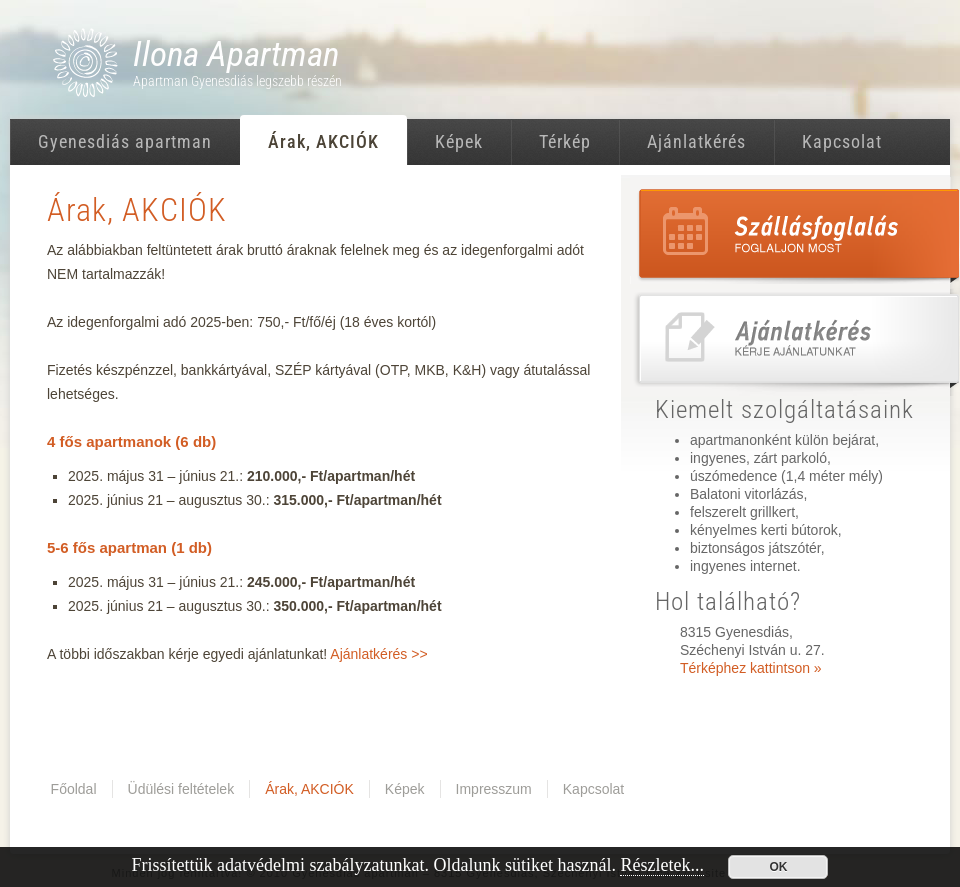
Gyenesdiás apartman (125, 141)
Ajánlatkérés (696, 141)
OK (778, 867)
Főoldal (74, 789)
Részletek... (661, 865)
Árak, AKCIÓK (323, 141)
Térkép (565, 141)
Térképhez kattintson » (751, 668)
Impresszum (494, 789)
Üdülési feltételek (181, 789)
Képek (459, 141)
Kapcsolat (842, 141)
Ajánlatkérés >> (378, 654)
